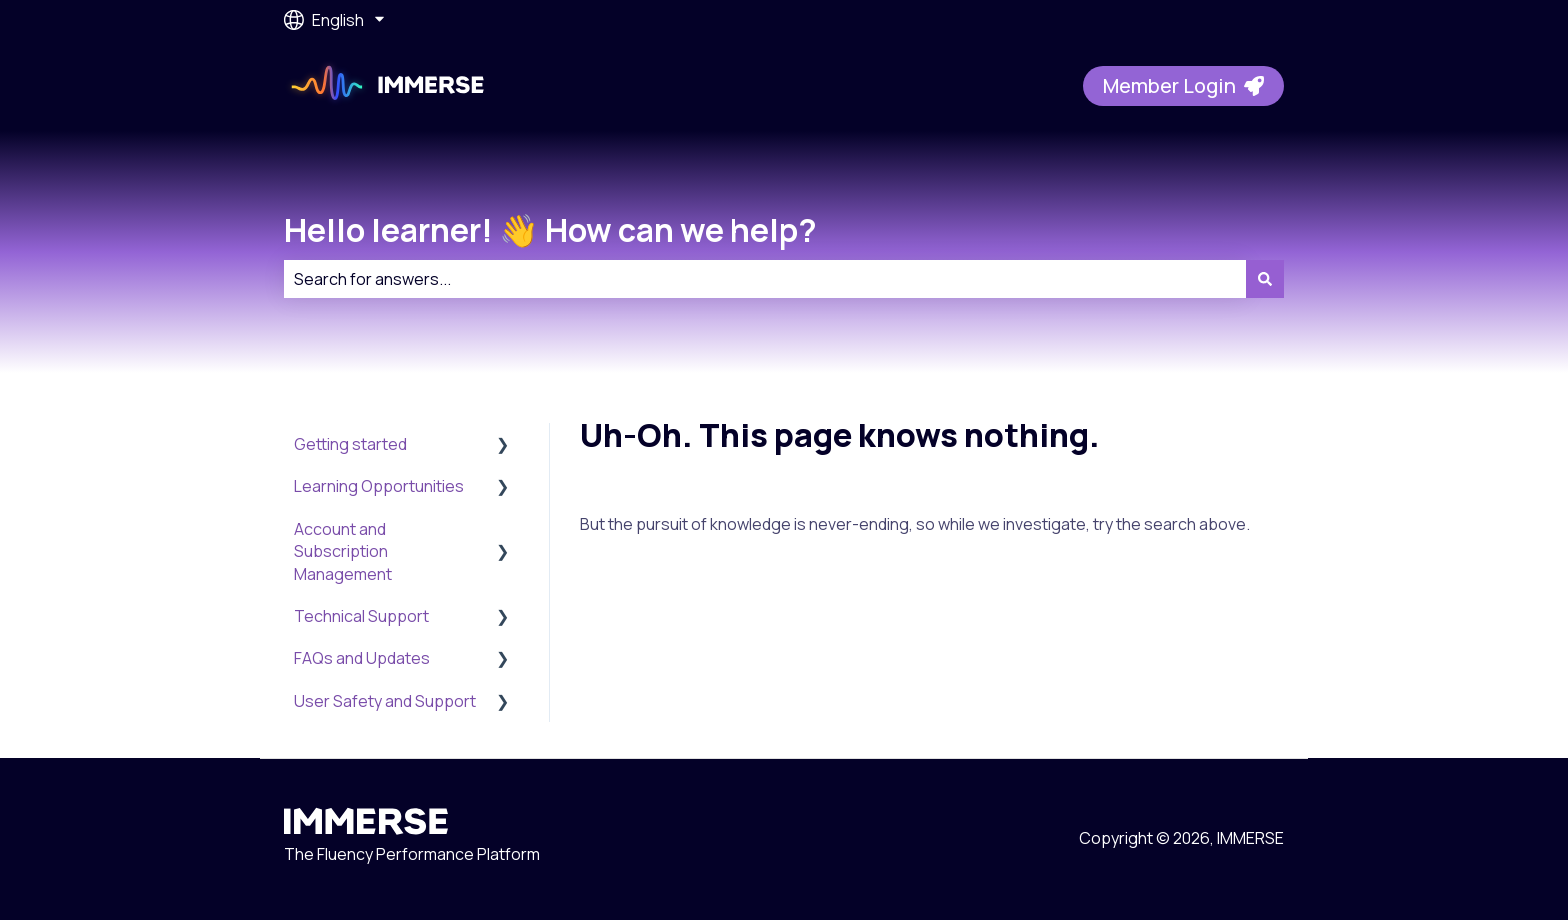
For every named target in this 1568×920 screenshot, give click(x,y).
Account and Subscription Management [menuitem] (343, 551)
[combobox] (765, 279)
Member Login (1183, 85)
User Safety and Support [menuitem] (385, 701)
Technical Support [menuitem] (361, 616)
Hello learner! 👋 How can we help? (550, 230)
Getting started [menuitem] (350, 444)
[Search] (1265, 279)
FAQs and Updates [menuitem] (362, 658)
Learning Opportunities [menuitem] (379, 486)
